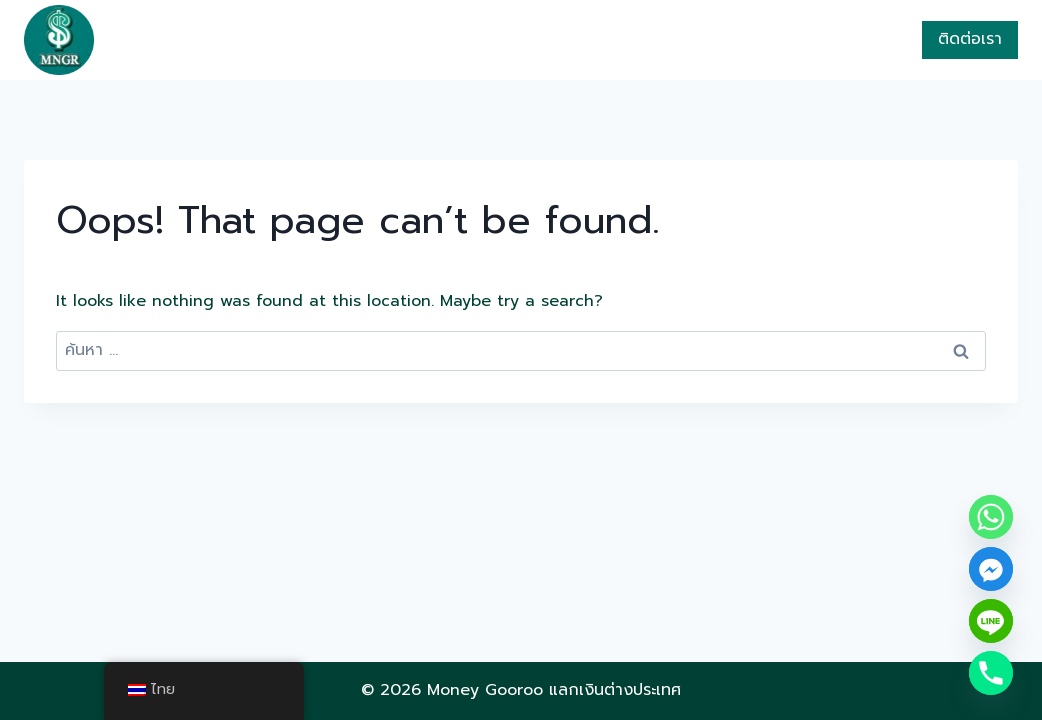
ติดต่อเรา (970, 39)
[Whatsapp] (991, 517)
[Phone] (991, 673)
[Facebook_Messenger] (991, 569)
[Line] (991, 621)
